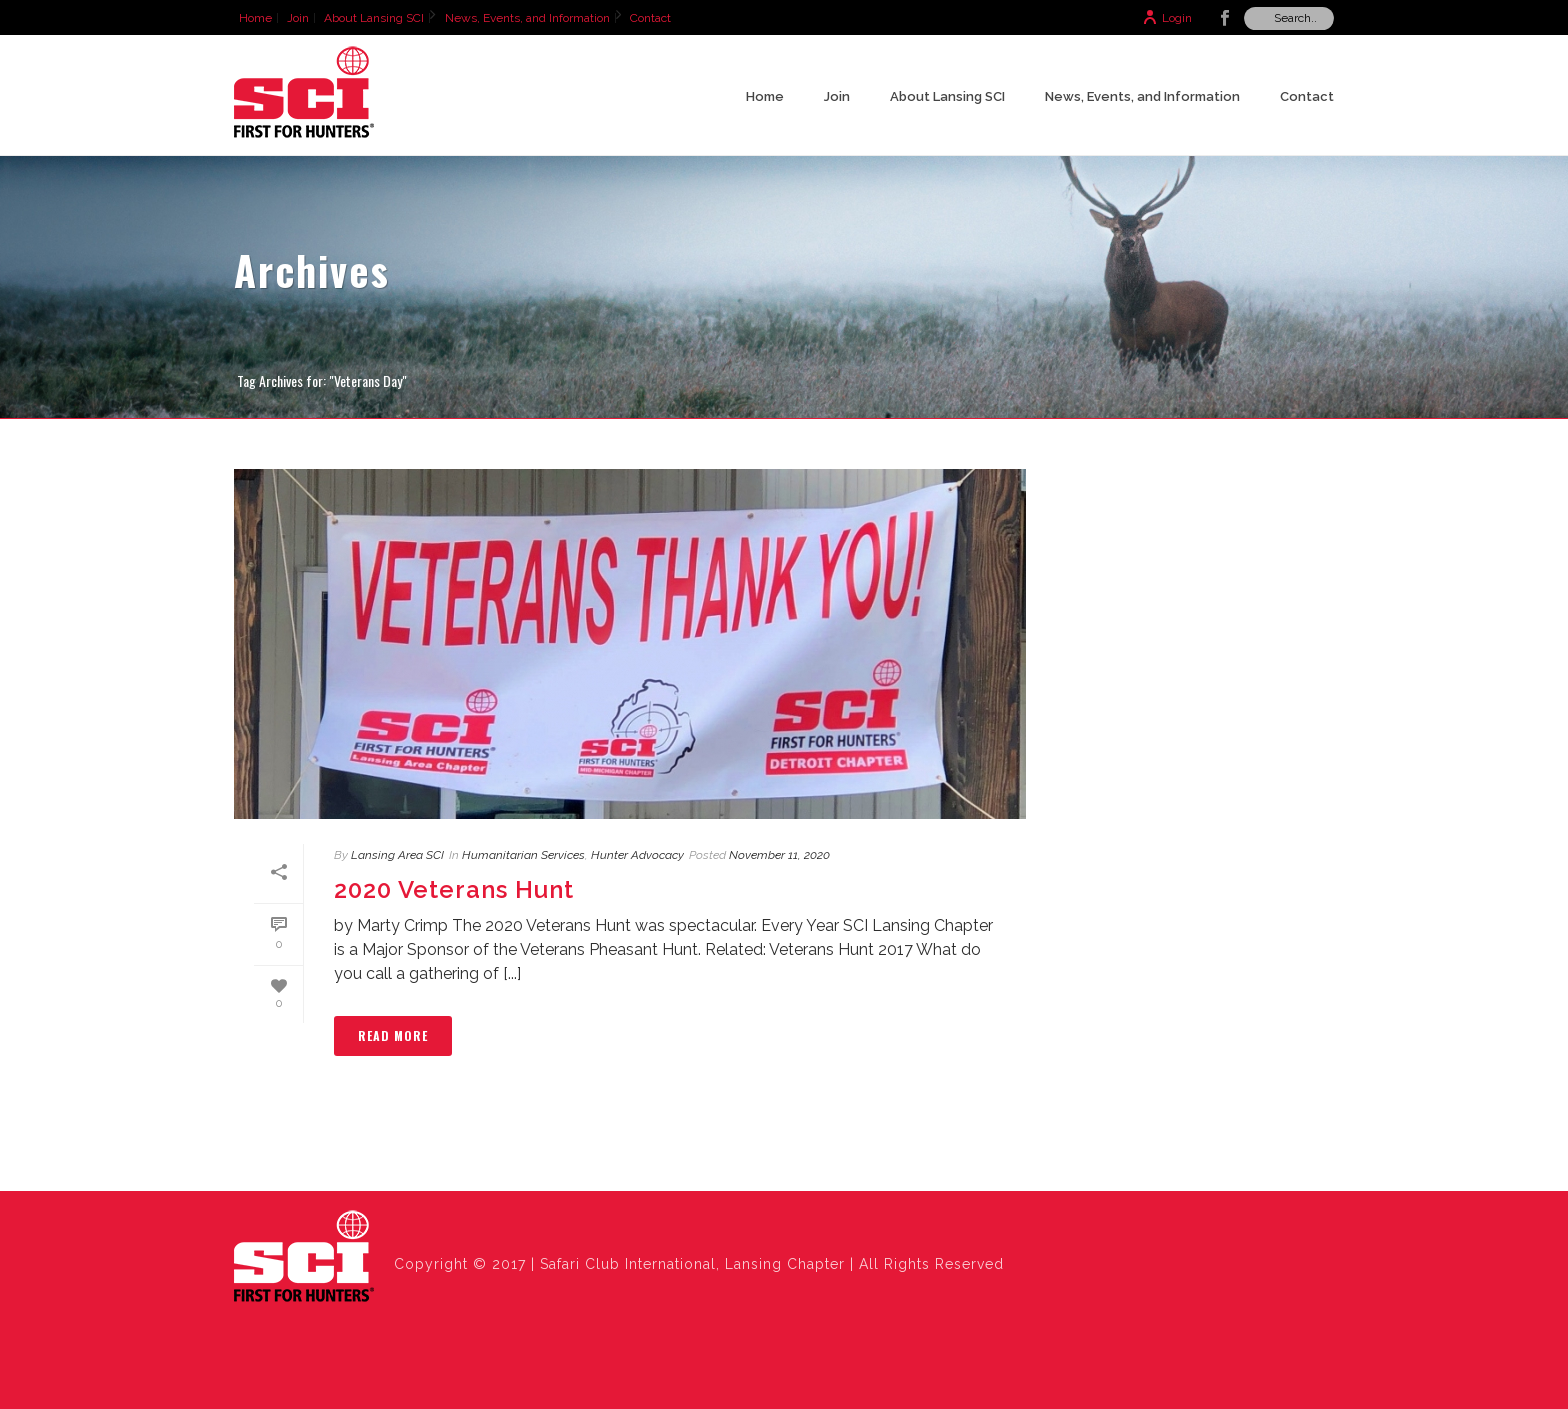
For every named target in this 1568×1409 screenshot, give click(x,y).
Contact (1307, 96)
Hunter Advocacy (637, 855)
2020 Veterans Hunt (454, 889)
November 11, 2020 (779, 855)
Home (765, 96)
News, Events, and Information (1142, 96)
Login (1167, 18)
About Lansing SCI (947, 96)
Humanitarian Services (523, 855)
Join (837, 96)
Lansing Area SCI (397, 855)
